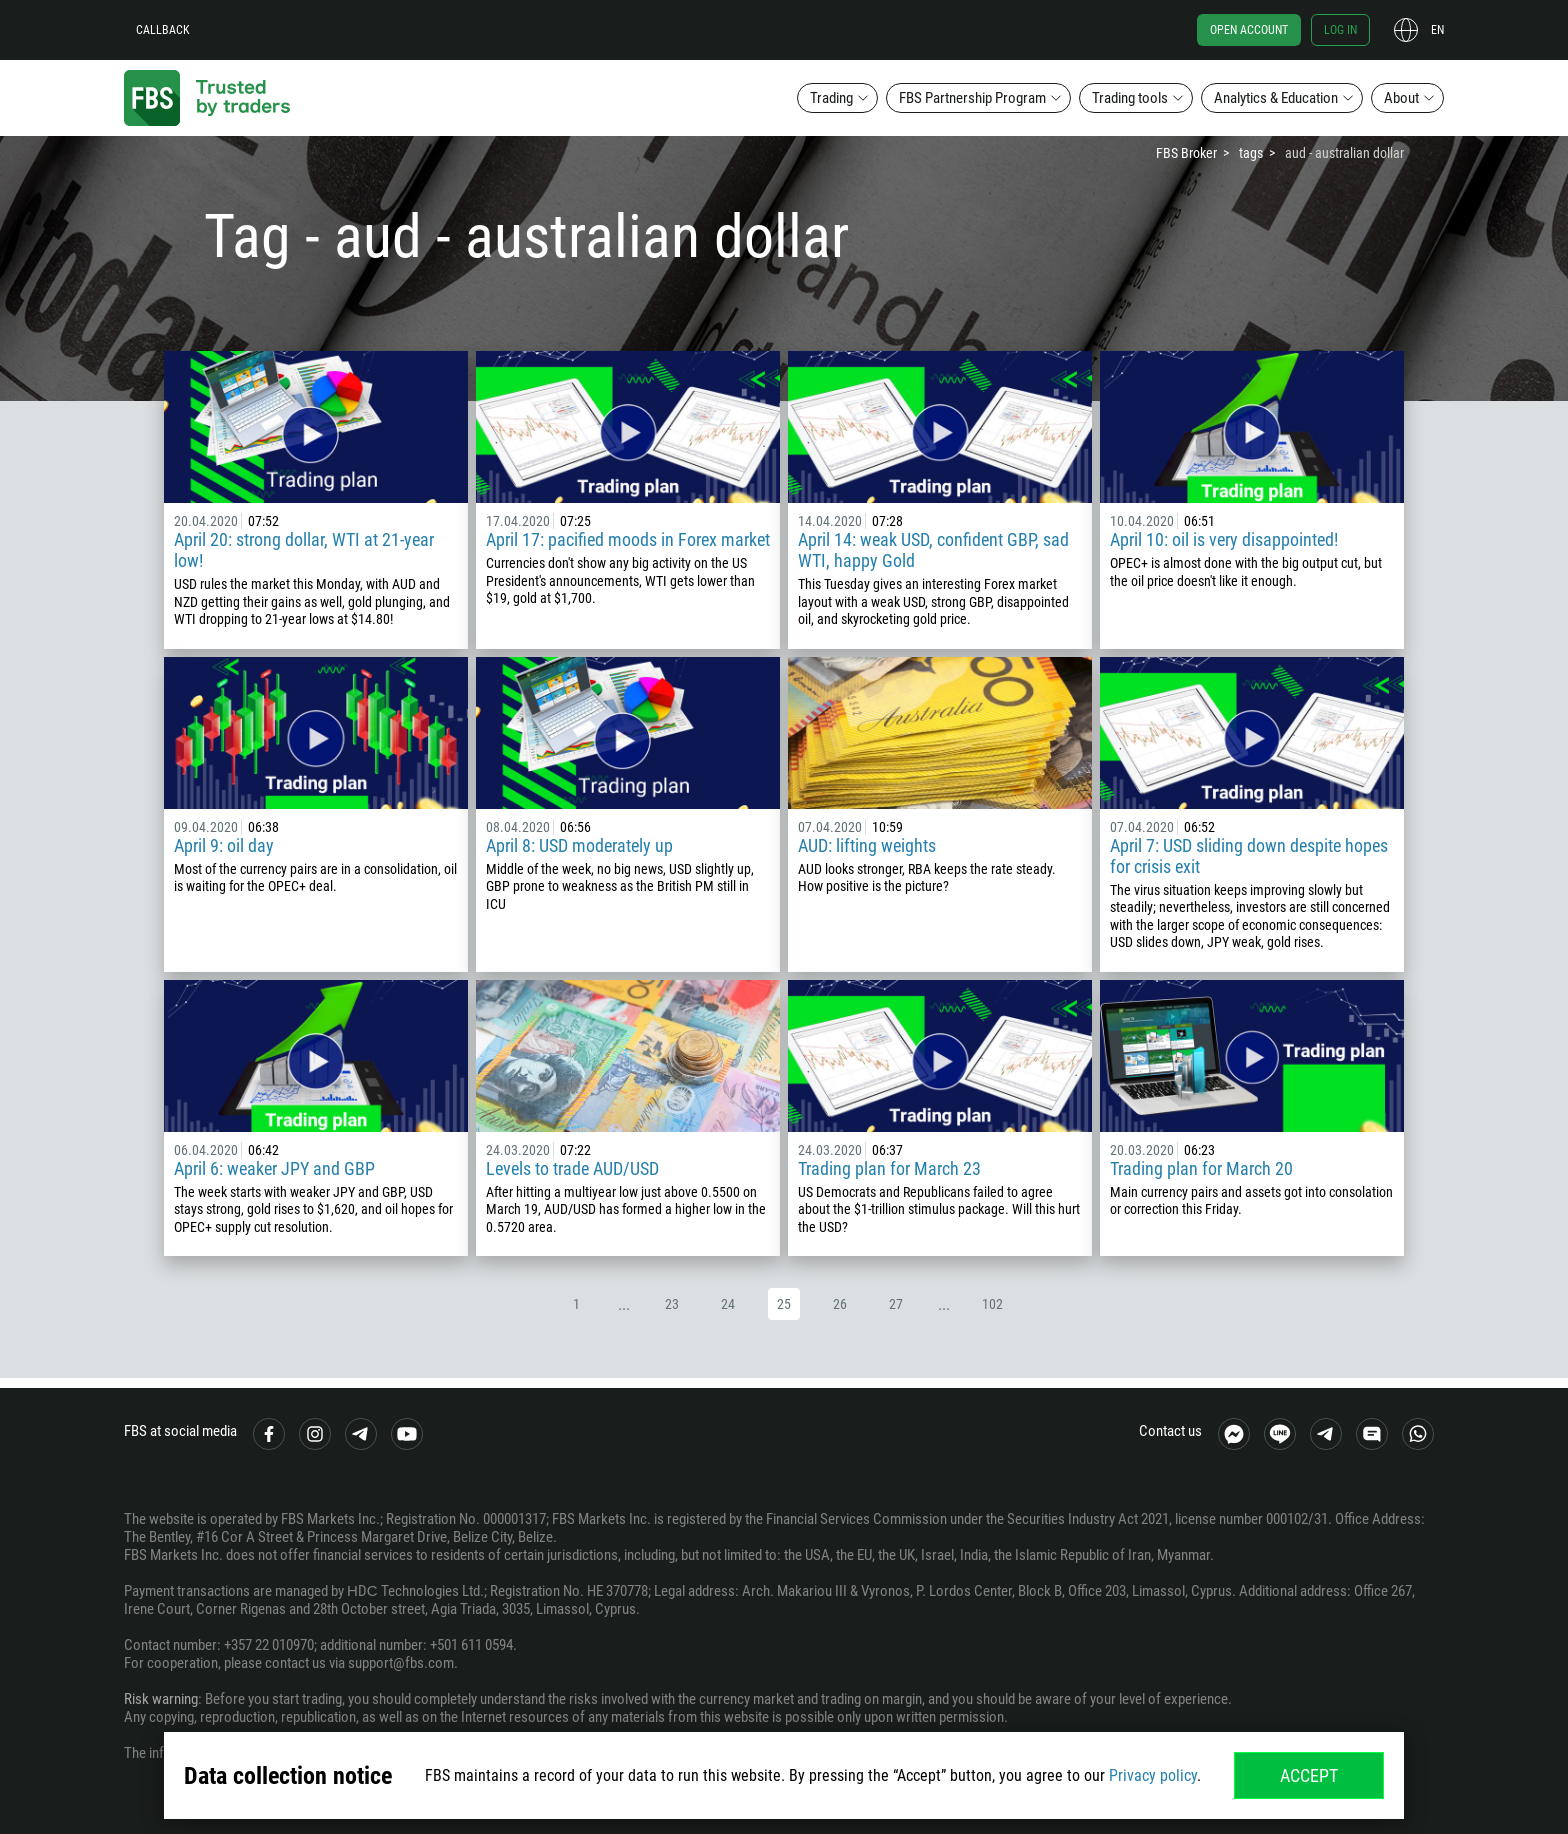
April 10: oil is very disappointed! (1224, 539)
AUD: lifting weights (867, 845)
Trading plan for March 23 (889, 1168)
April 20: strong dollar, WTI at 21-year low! (304, 550)
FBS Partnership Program (972, 98)
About (1401, 98)
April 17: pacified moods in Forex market (628, 539)
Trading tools (1130, 98)
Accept (1309, 1775)
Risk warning (161, 1699)
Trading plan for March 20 (1201, 1168)
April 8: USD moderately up (579, 845)
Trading (831, 98)
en (1437, 30)
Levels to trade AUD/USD (572, 1168)
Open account (1249, 30)
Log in (1340, 30)
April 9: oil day (224, 845)
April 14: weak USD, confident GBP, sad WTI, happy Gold (933, 550)
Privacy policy (1153, 1775)
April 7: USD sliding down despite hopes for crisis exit (1249, 856)
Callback (163, 30)
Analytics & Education (1276, 98)
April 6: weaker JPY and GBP (274, 1168)
